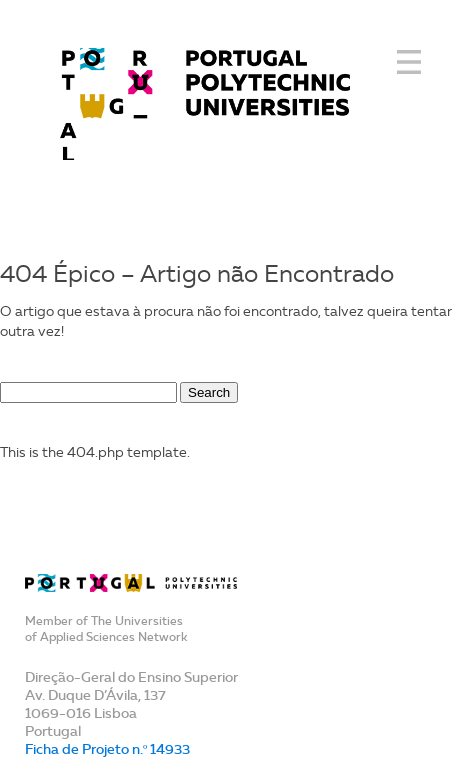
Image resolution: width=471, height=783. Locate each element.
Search (209, 392)
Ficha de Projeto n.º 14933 (107, 749)
